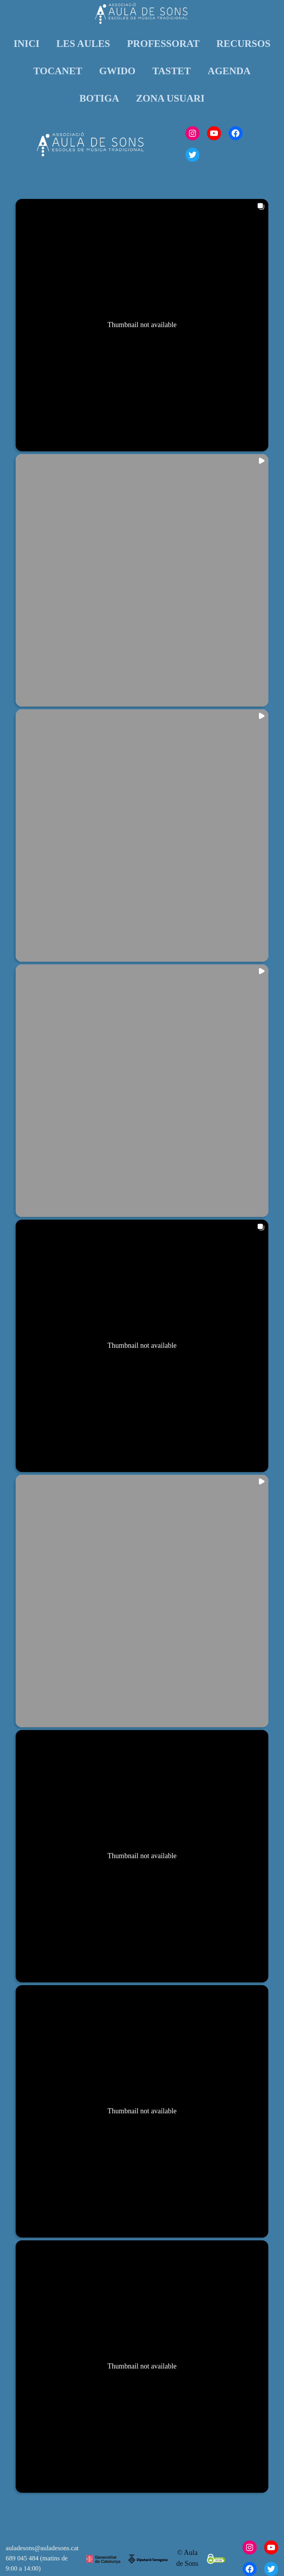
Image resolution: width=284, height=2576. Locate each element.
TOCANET (57, 70)
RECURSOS (243, 43)
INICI (27, 43)
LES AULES (83, 43)
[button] (142, 325)
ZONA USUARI (170, 98)
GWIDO (117, 70)
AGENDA (229, 70)
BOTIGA (99, 98)
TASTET (172, 70)
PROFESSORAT (163, 43)
